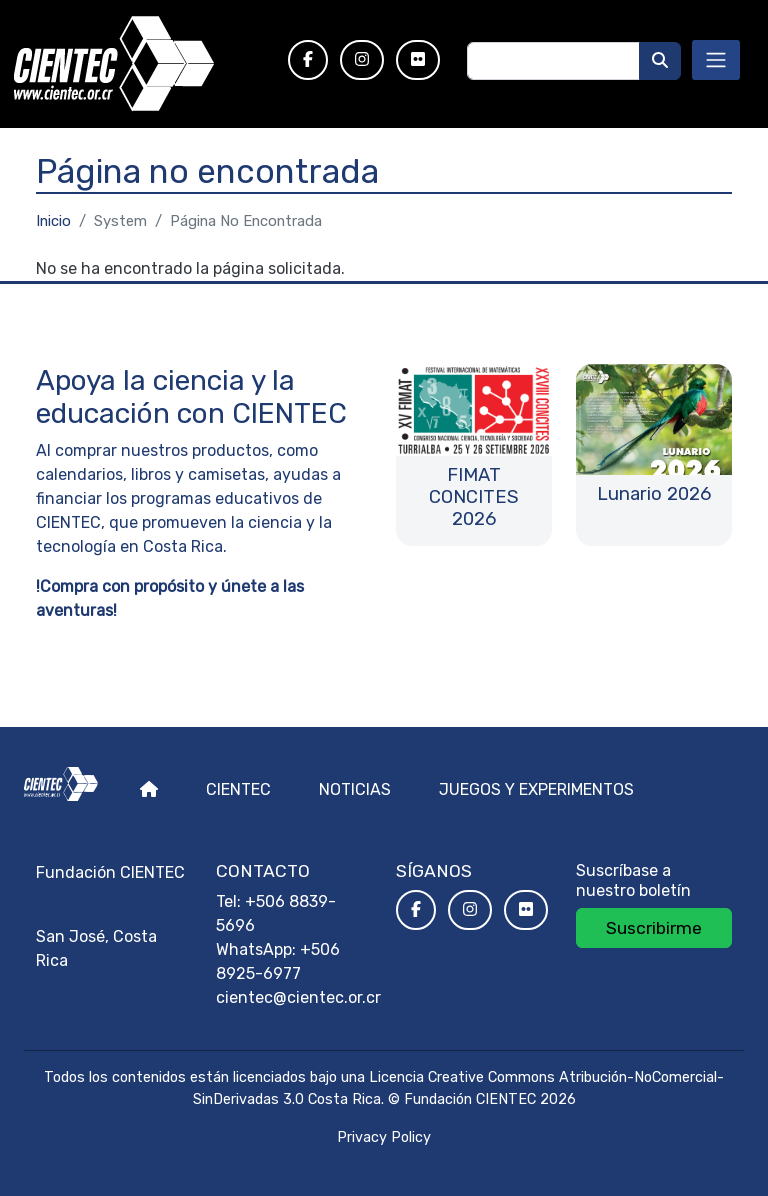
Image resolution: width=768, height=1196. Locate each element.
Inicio (53, 221)
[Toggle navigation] (716, 60)
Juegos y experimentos (536, 789)
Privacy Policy (384, 1137)
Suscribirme (654, 928)
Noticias (355, 789)
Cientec (238, 789)
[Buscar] (660, 61)
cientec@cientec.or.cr (298, 997)
